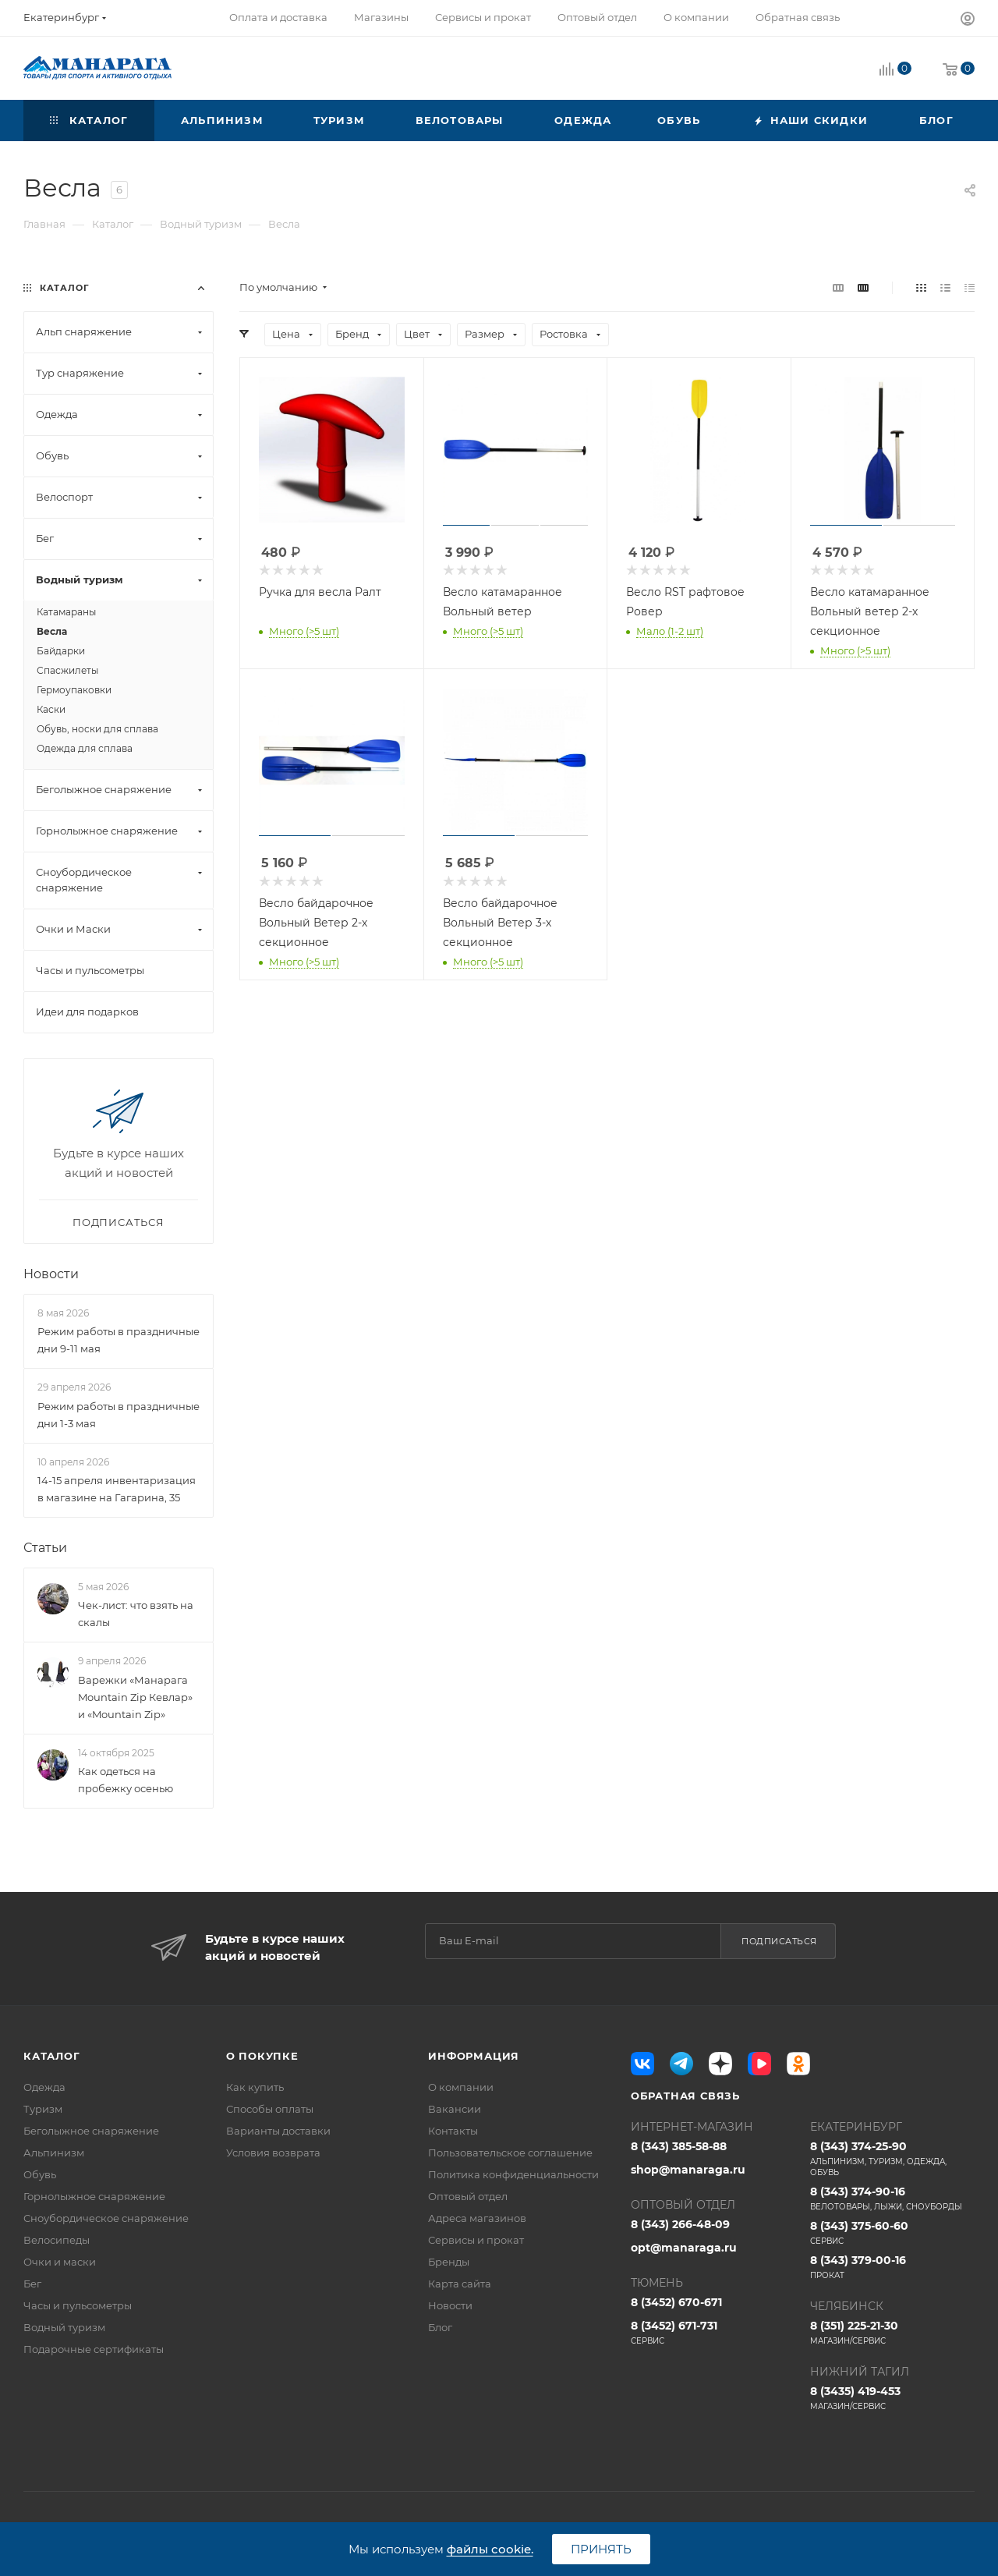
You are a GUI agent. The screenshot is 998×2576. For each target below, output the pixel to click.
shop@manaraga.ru (688, 2170)
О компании (461, 2087)
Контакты (453, 2130)
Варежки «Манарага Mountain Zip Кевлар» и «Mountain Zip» (135, 1697)
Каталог (51, 2056)
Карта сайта (459, 2283)
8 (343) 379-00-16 (892, 2267)
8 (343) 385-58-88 (679, 2146)
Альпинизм (53, 2152)
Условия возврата (273, 2152)
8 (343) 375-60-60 (892, 2233)
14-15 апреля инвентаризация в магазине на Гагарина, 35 (116, 1489)
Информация (473, 2056)
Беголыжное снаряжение (91, 2130)
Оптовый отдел (468, 2196)
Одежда (44, 2087)
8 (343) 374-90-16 (892, 2198)
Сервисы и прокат (476, 2240)
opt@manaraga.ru (684, 2248)
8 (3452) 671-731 (713, 2333)
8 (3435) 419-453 (892, 2398)
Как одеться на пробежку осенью (125, 1780)
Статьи (45, 1547)
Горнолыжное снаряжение (94, 2196)
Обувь (39, 2174)
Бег (32, 2283)
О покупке (262, 2056)
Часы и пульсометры (77, 2305)
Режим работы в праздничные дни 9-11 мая (118, 1340)
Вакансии (454, 2109)
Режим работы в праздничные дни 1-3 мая (118, 1415)
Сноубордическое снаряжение (106, 2218)
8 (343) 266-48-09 (680, 2224)
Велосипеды (56, 2240)
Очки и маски (59, 2261)
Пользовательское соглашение (510, 2152)
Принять (601, 2549)
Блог (440, 2327)
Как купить (255, 2087)
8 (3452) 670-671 (676, 2302)
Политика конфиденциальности (513, 2174)
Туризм (42, 2109)
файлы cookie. (490, 2549)
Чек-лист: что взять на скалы (135, 1613)
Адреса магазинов (477, 2218)
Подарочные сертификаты (93, 2349)
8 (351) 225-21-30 (892, 2333)
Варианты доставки (278, 2130)
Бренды (448, 2261)
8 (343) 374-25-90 (892, 2158)
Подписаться (779, 1941)
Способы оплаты (269, 2109)
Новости (51, 1274)
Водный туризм (64, 2327)
